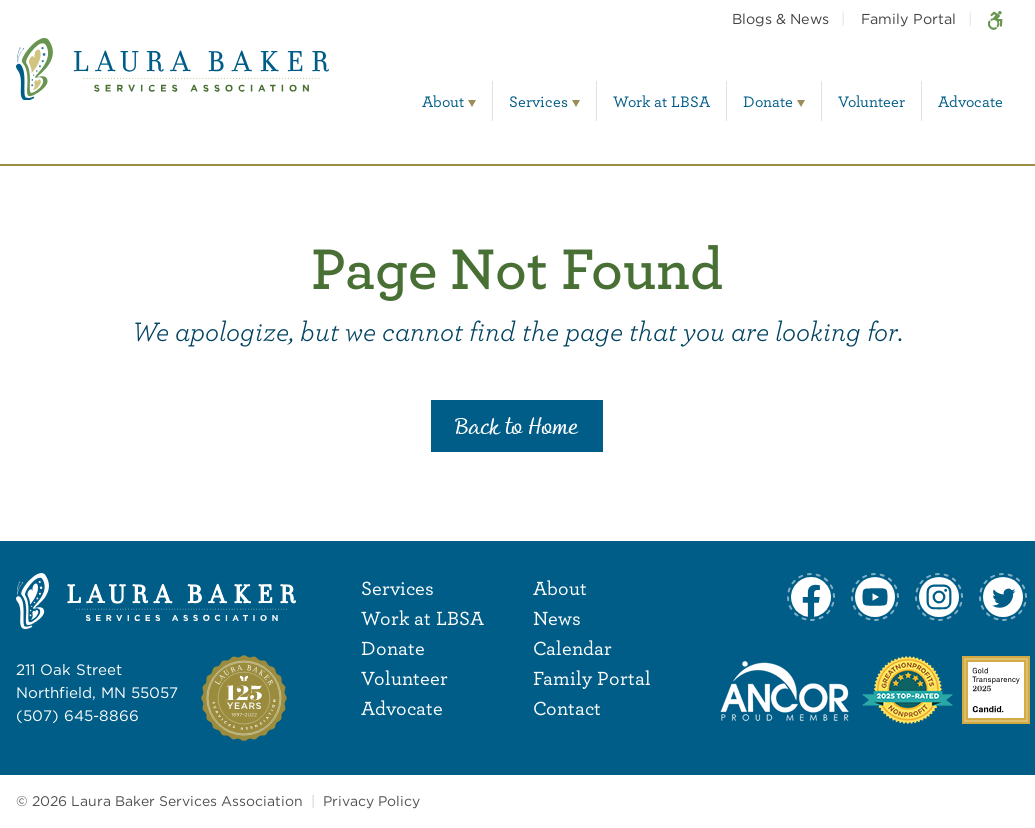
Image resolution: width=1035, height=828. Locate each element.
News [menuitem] (557, 617)
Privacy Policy (371, 801)
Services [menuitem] (538, 101)
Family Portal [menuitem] (908, 18)
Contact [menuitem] (567, 707)
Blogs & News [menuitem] (780, 18)
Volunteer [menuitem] (871, 101)
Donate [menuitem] (768, 101)
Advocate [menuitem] (970, 101)
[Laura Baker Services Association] (172, 83)
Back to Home (517, 428)
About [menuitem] (443, 101)
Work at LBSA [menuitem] (661, 101)
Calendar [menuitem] (572, 647)
